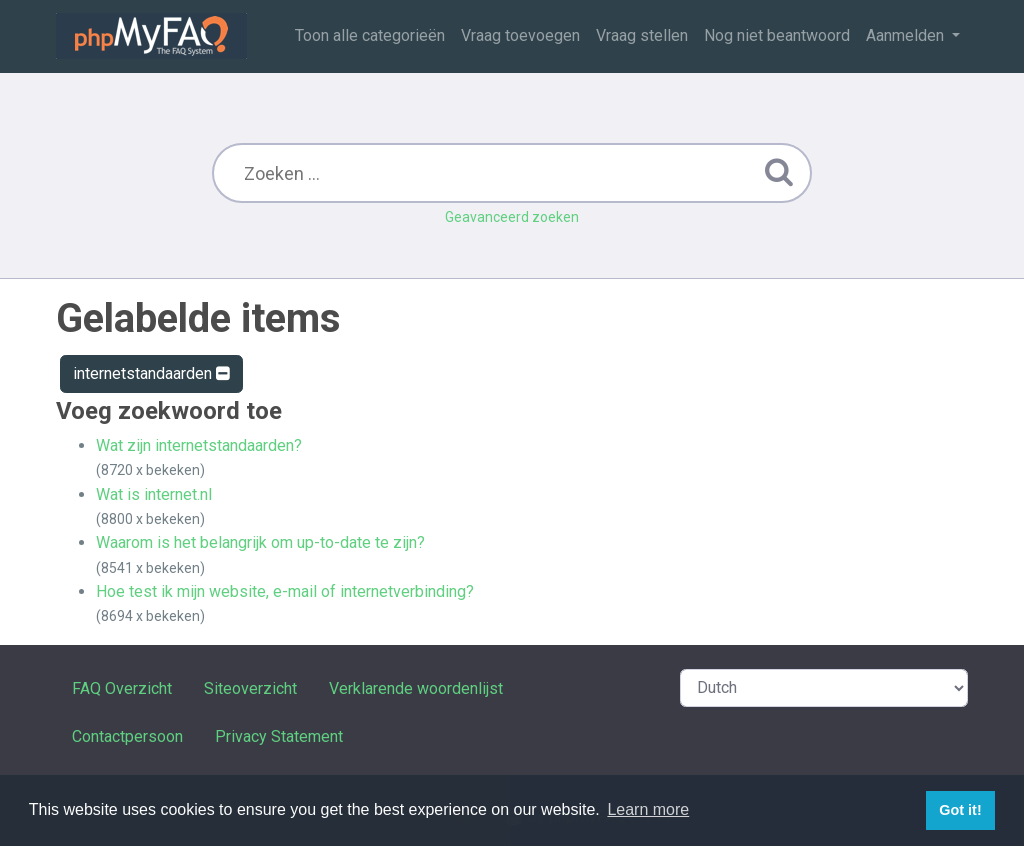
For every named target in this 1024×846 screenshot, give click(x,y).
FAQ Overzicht (122, 688)
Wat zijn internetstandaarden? (199, 445)
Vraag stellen (642, 35)
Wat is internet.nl (154, 494)
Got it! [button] (960, 810)
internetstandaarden (151, 373)
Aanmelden (907, 35)
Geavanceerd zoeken (512, 217)
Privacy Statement (279, 736)
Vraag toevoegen (520, 35)
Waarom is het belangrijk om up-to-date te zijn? (260, 542)
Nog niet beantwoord (777, 35)
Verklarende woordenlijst (416, 688)
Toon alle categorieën (370, 35)
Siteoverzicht (250, 688)
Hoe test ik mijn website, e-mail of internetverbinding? (285, 591)
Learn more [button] (648, 809)
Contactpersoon (127, 736)
